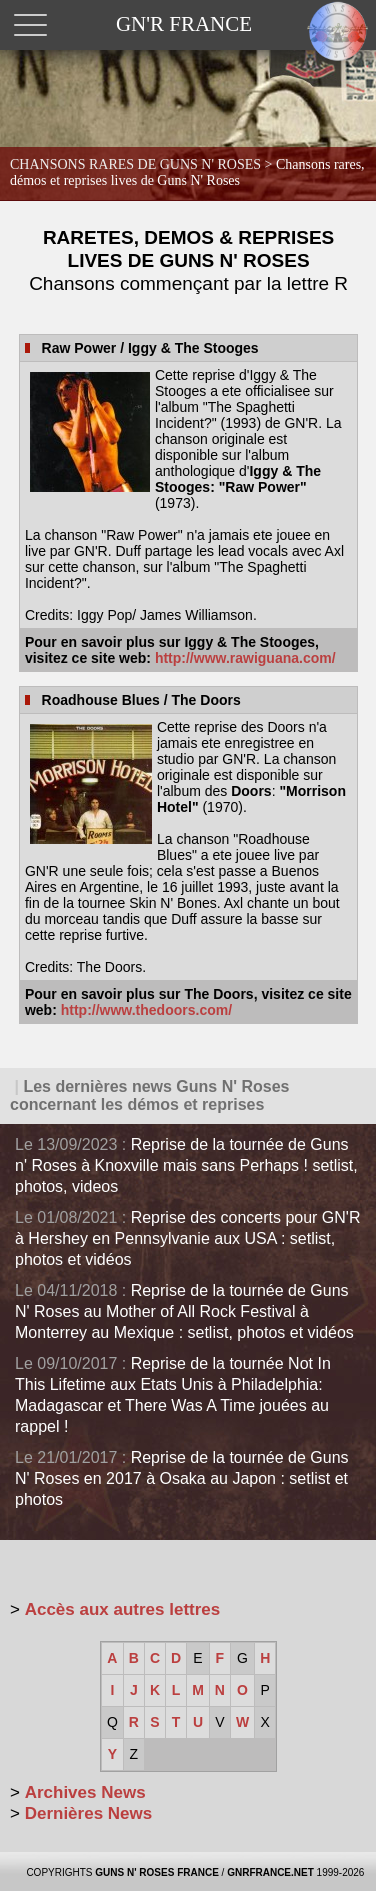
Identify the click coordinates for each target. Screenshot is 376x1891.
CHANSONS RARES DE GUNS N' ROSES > (187, 172)
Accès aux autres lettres (123, 1609)
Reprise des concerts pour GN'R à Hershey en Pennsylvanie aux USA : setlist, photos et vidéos (187, 1238)
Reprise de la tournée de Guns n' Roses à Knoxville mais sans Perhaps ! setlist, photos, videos (186, 1165)
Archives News (85, 1792)
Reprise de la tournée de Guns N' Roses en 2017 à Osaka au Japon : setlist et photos (182, 1478)
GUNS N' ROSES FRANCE (157, 1872)
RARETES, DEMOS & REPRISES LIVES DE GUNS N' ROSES (188, 260)
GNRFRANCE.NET (270, 1872)
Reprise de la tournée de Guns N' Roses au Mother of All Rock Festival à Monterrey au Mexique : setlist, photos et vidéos (184, 1311)
